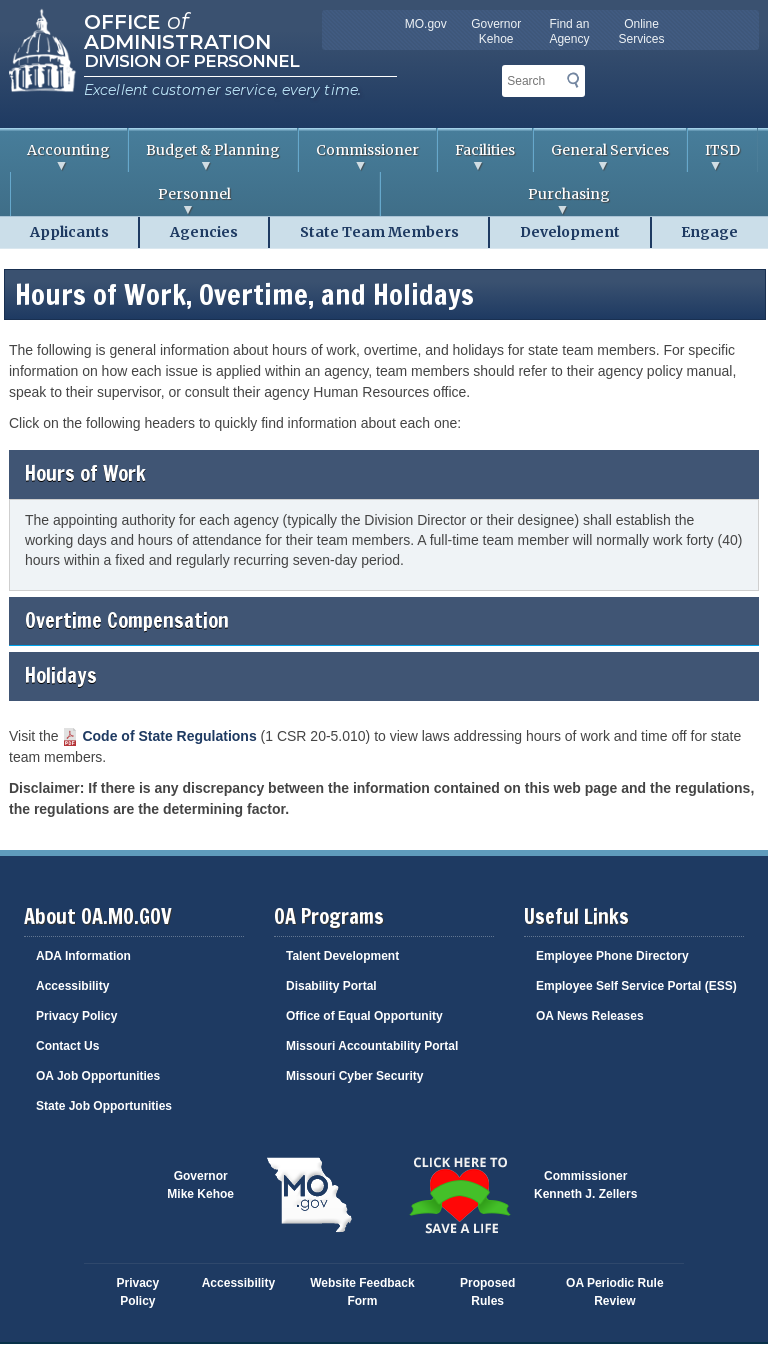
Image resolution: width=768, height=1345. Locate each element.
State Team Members (379, 232)
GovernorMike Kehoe (200, 1185)
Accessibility (72, 986)
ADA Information (83, 956)
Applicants (69, 232)
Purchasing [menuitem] (495, 200)
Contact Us (67, 1046)
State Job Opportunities (104, 1106)
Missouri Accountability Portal (372, 1046)
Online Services (642, 31)
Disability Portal (331, 986)
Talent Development (342, 956)
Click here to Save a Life (459, 1195)
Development (570, 232)
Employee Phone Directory (612, 956)
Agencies (204, 232)
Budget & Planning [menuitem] (204, 156)
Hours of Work (383, 473)
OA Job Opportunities (98, 1076)
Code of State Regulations (169, 736)
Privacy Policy (76, 1016)
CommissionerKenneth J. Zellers (585, 1185)
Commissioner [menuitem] (359, 156)
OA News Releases (590, 1016)
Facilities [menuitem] (476, 156)
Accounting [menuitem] (60, 156)
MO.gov (426, 24)
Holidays (383, 675)
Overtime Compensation (383, 620)
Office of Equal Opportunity (364, 1016)
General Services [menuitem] (601, 156)
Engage (709, 232)
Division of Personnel (191, 61)
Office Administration (177, 30)
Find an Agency (569, 31)
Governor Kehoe (496, 31)
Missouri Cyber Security (354, 1076)
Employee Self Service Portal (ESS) (636, 986)
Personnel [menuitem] (121, 200)
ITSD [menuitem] (714, 156)
